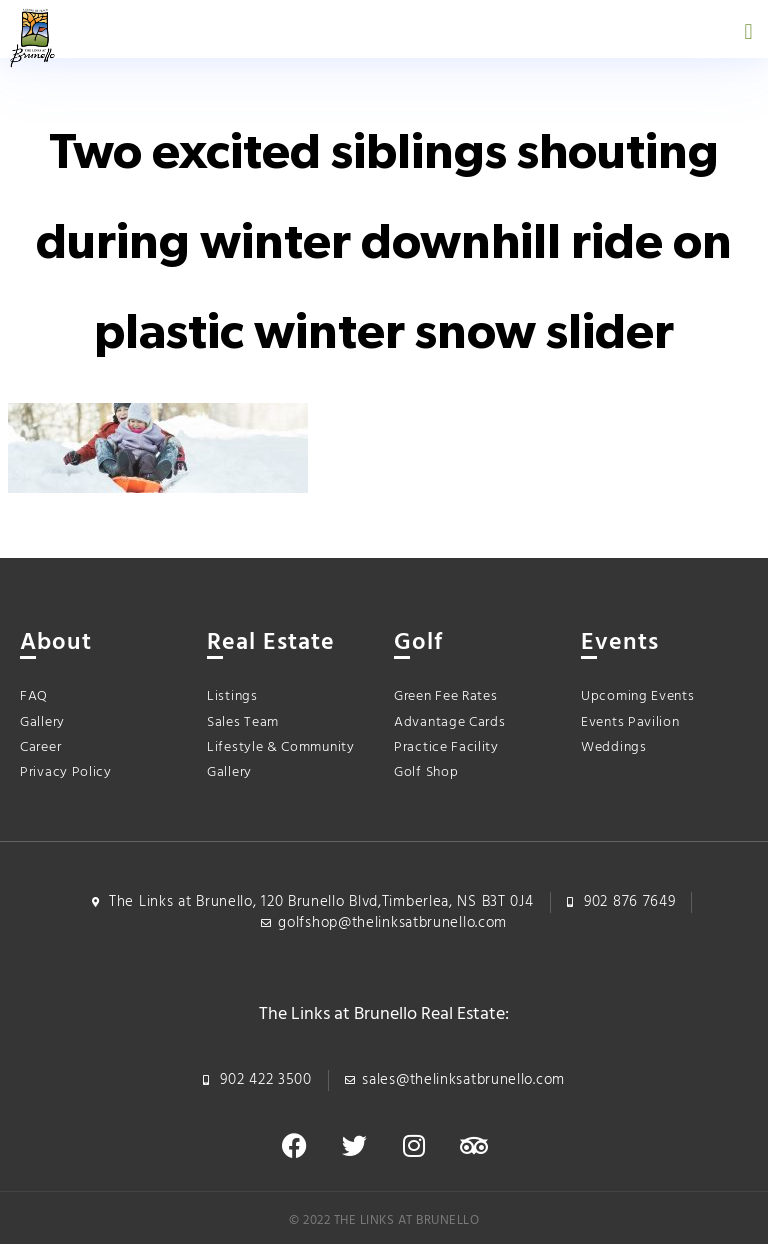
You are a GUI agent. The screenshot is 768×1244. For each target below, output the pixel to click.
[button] (748, 31)
